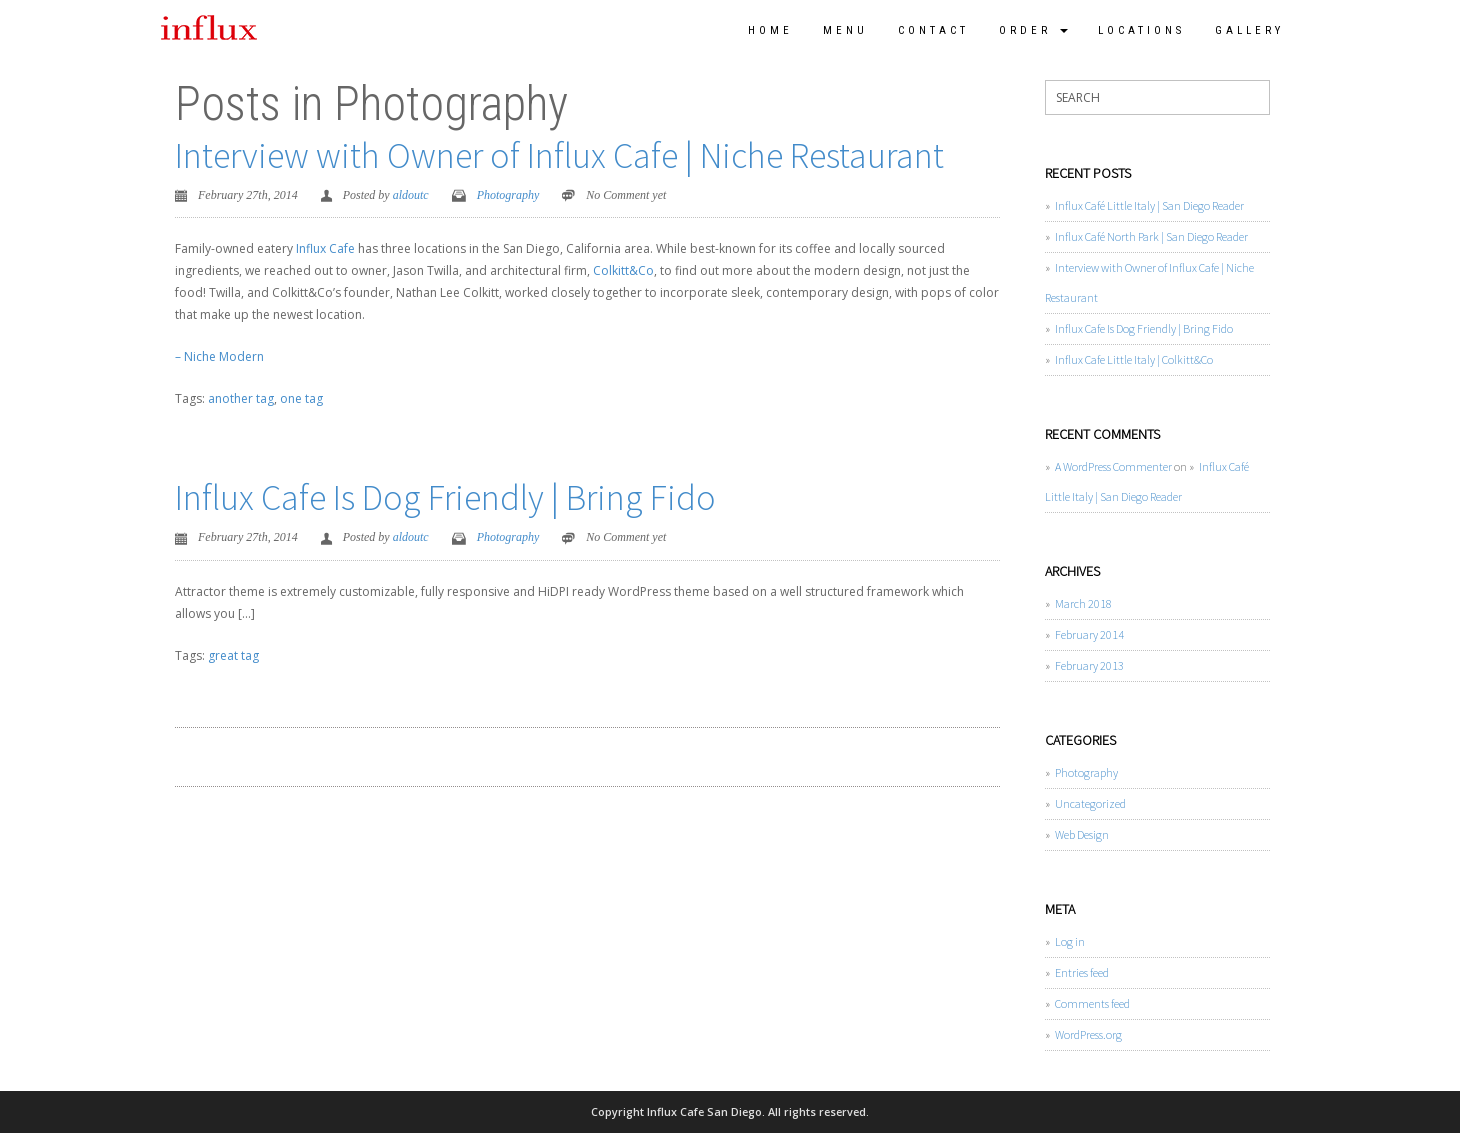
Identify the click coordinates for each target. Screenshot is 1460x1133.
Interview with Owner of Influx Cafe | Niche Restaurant (559, 155)
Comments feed (1092, 1003)
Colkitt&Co (623, 270)
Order (1033, 30)
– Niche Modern (219, 356)
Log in (1070, 941)
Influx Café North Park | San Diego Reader (1151, 236)
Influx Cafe (325, 248)
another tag (241, 398)
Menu (845, 30)
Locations (1141, 30)
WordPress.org (1088, 1034)
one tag (301, 398)
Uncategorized (1090, 803)
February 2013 (1089, 665)
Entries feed (1082, 972)
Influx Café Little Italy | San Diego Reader (1149, 205)
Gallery (1249, 30)
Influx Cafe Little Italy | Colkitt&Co (1134, 359)
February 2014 (1089, 634)
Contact (933, 30)
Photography (508, 195)
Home (770, 30)
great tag (233, 655)
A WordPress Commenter (1113, 466)
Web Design (1082, 834)
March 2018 (1083, 603)
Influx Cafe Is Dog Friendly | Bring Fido (445, 497)
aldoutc (411, 195)
